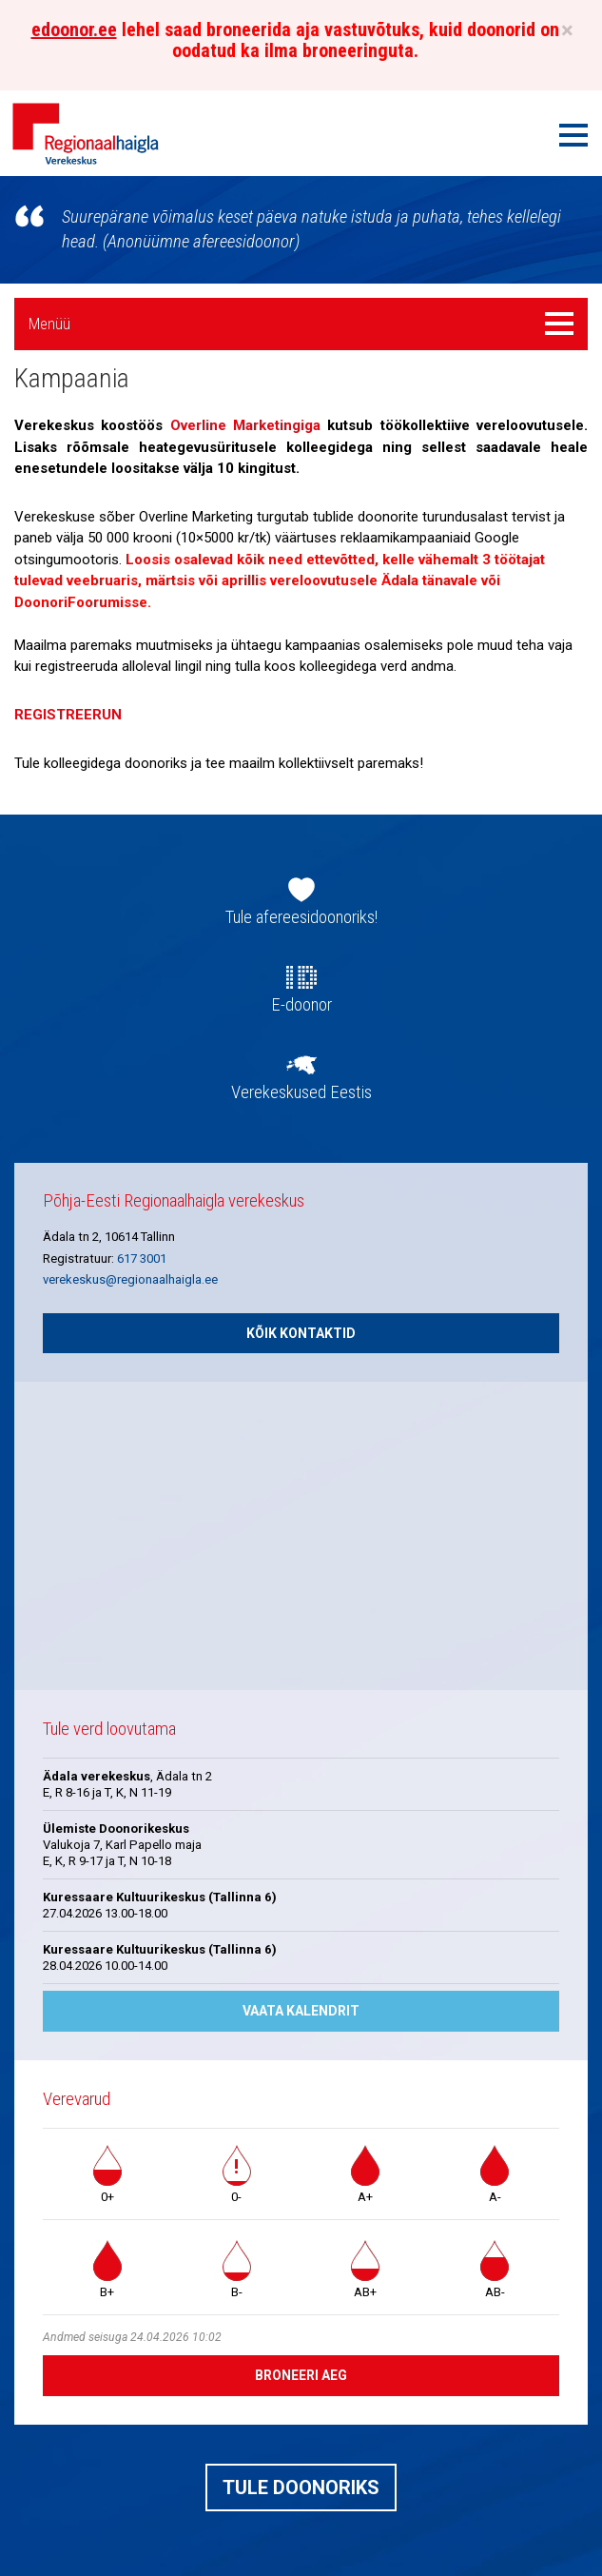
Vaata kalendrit (301, 2010)
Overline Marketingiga (245, 425)
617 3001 (141, 1258)
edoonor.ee (74, 29)
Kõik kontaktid (301, 1333)
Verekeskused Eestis (301, 1092)
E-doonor (301, 1004)
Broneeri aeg (301, 2375)
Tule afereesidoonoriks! (301, 917)
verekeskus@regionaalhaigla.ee (130, 1279)
